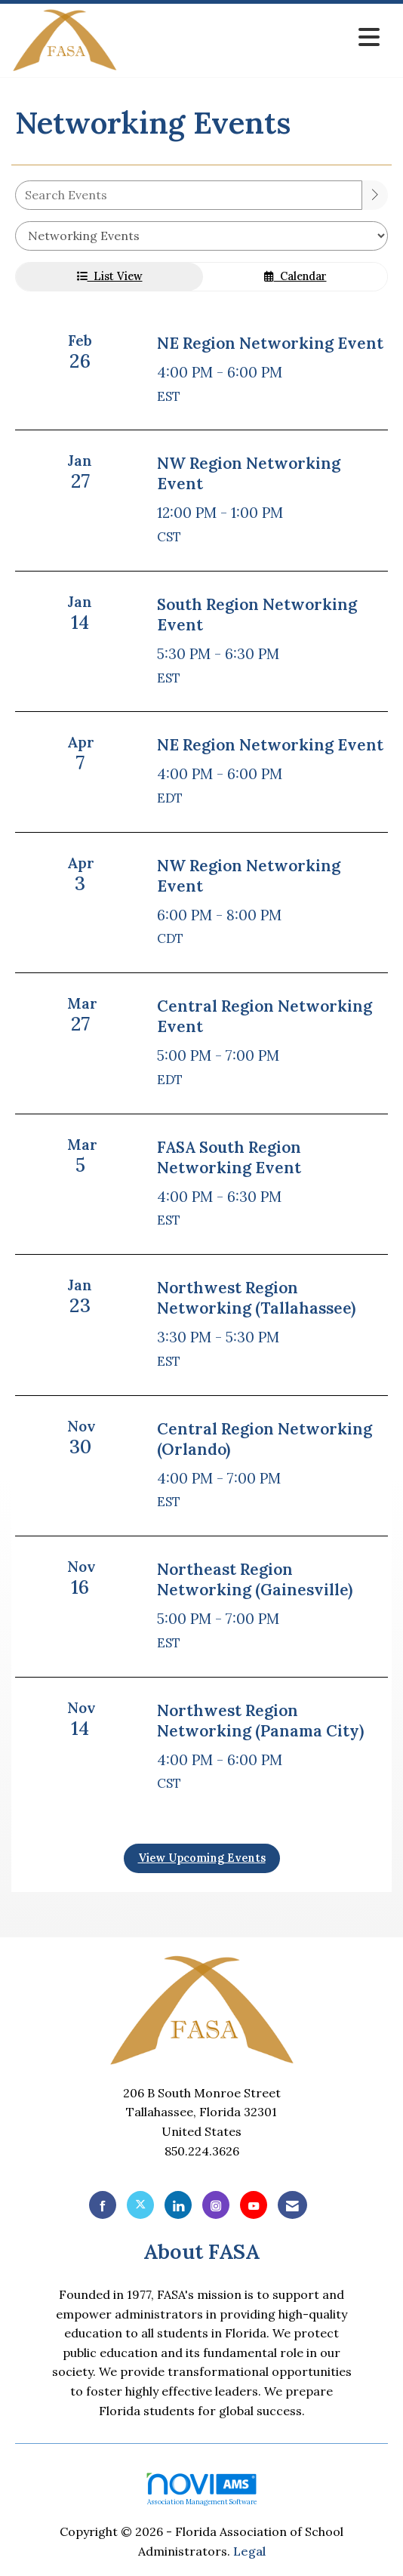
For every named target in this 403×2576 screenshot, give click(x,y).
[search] (375, 195)
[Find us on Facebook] (102, 2205)
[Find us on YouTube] (253, 2205)
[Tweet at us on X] (140, 2205)
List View (110, 276)
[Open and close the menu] (252, 37)
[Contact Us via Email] (292, 2205)
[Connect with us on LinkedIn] (178, 2205)
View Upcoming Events (202, 1858)
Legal (249, 2551)
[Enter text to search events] (188, 195)
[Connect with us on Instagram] (215, 2205)
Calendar (295, 276)
